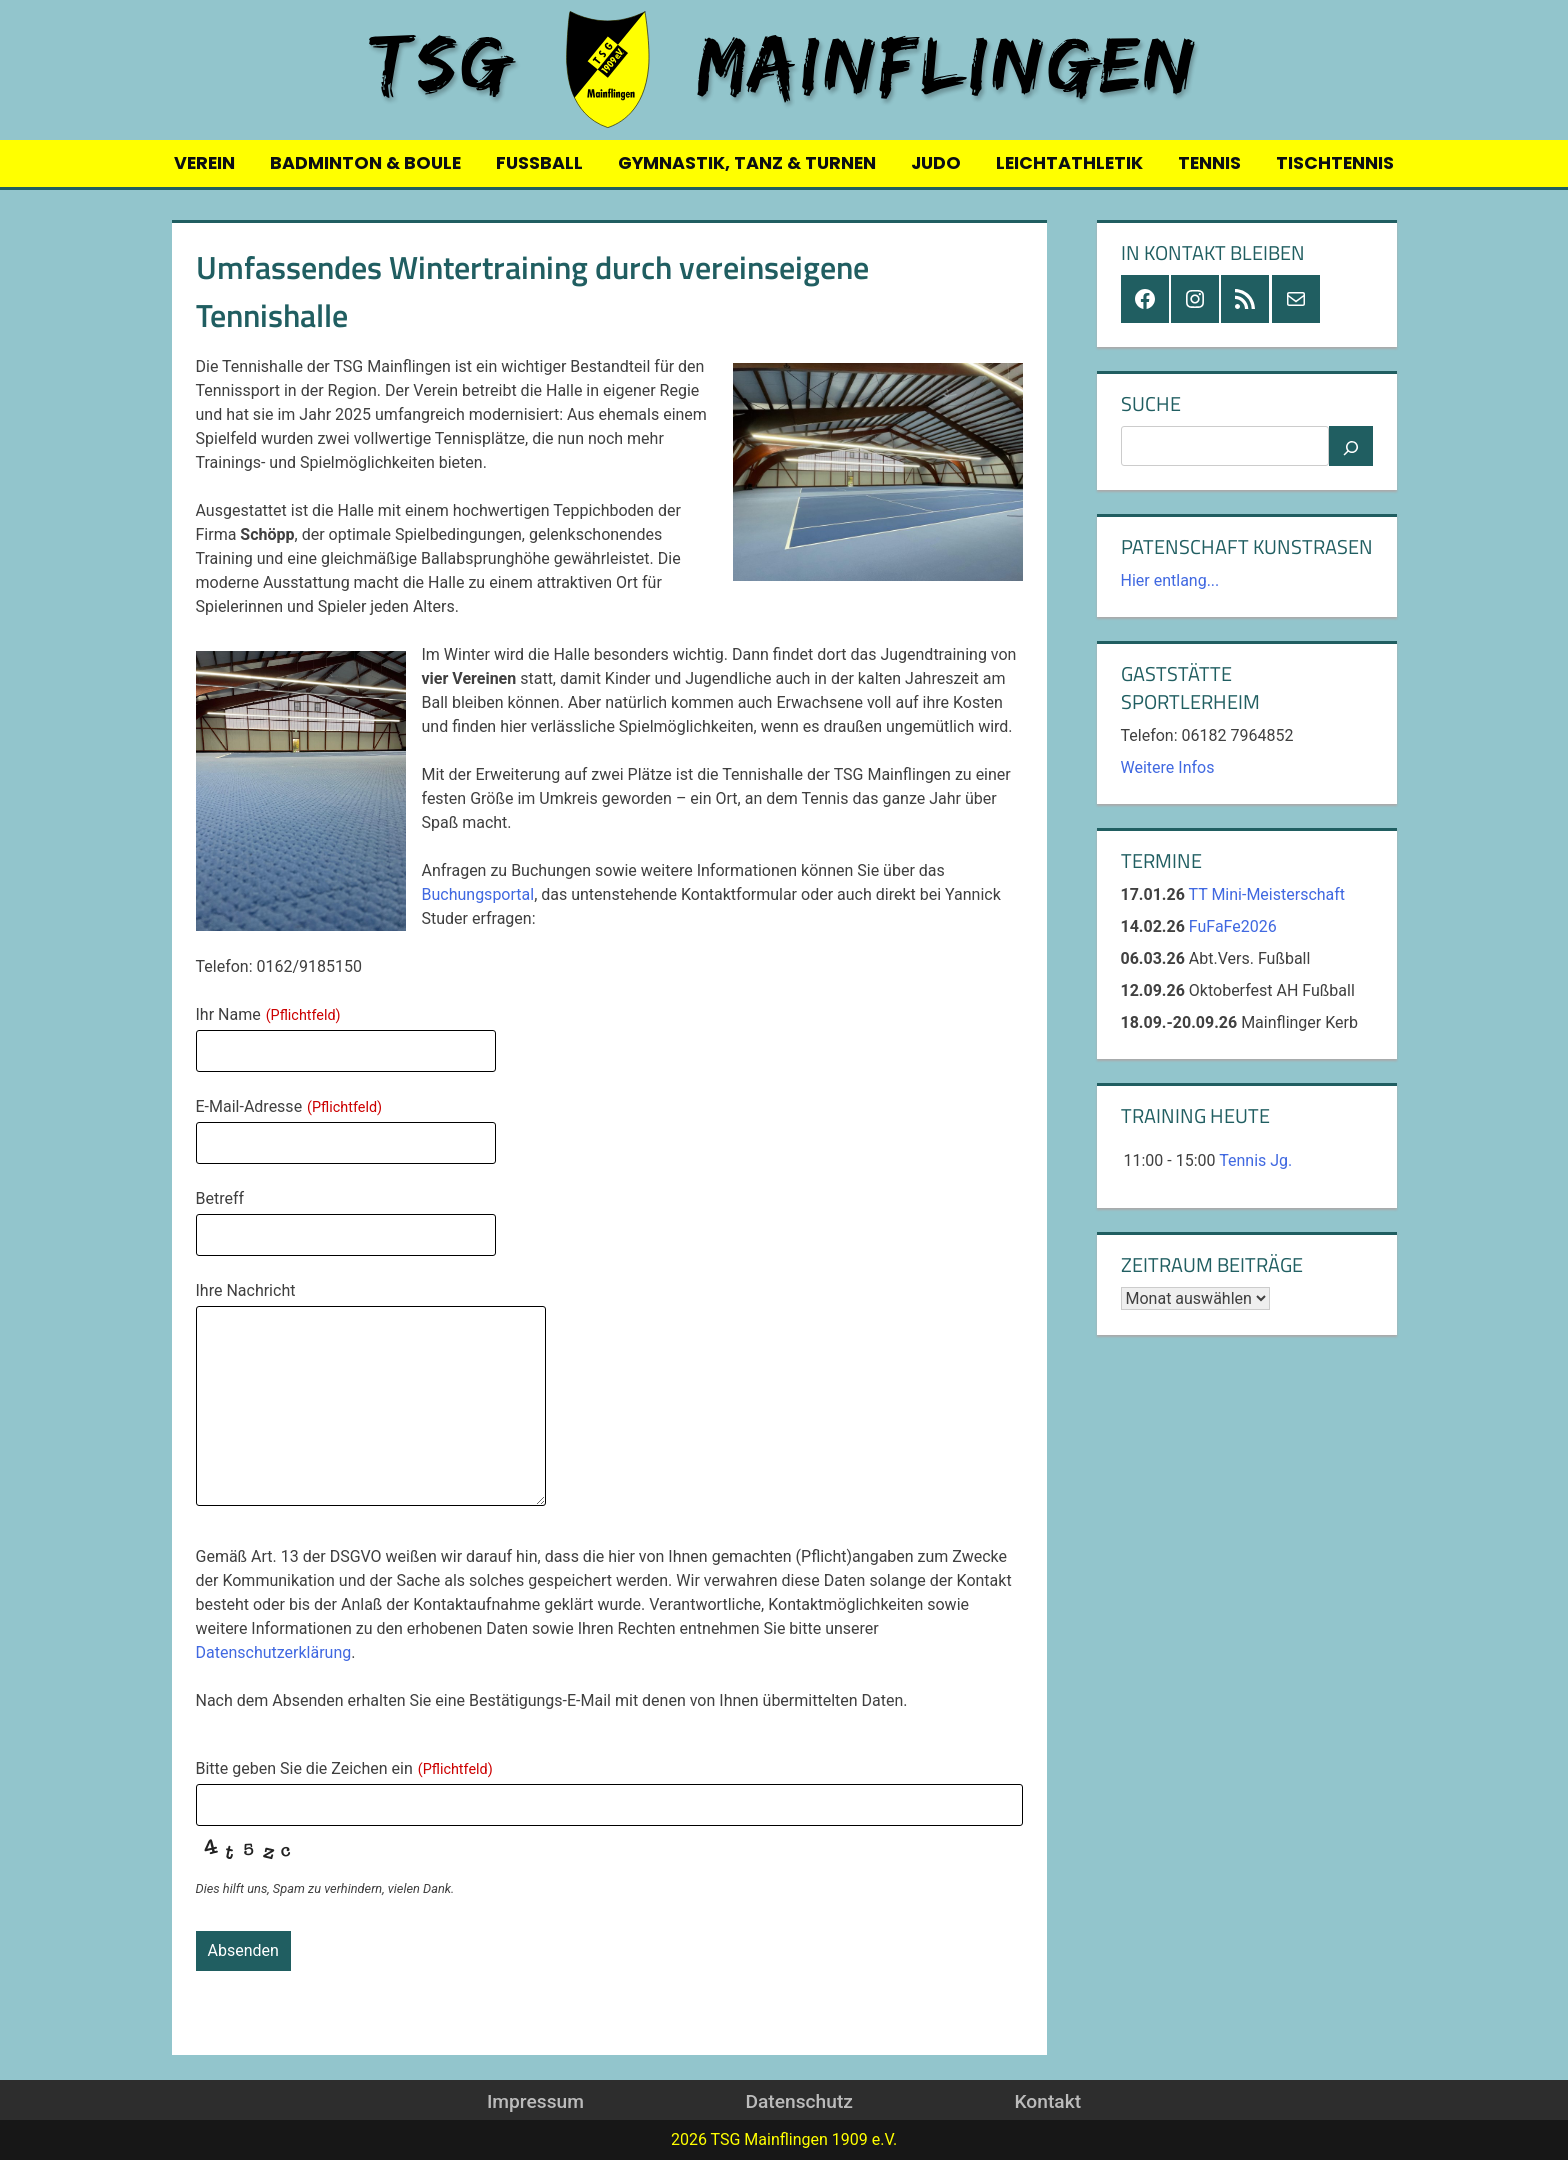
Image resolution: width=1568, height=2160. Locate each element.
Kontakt (1047, 2101)
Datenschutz (798, 2101)
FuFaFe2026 (1233, 926)
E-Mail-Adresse (289, 1106)
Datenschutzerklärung (274, 1652)
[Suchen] (1351, 446)
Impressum (535, 2101)
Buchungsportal (478, 894)
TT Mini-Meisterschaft (1267, 894)
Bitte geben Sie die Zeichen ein (344, 1768)
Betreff (220, 1198)
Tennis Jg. (1255, 1160)
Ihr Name (268, 1014)
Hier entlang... (1170, 580)
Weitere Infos (1168, 767)
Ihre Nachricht (246, 1290)
